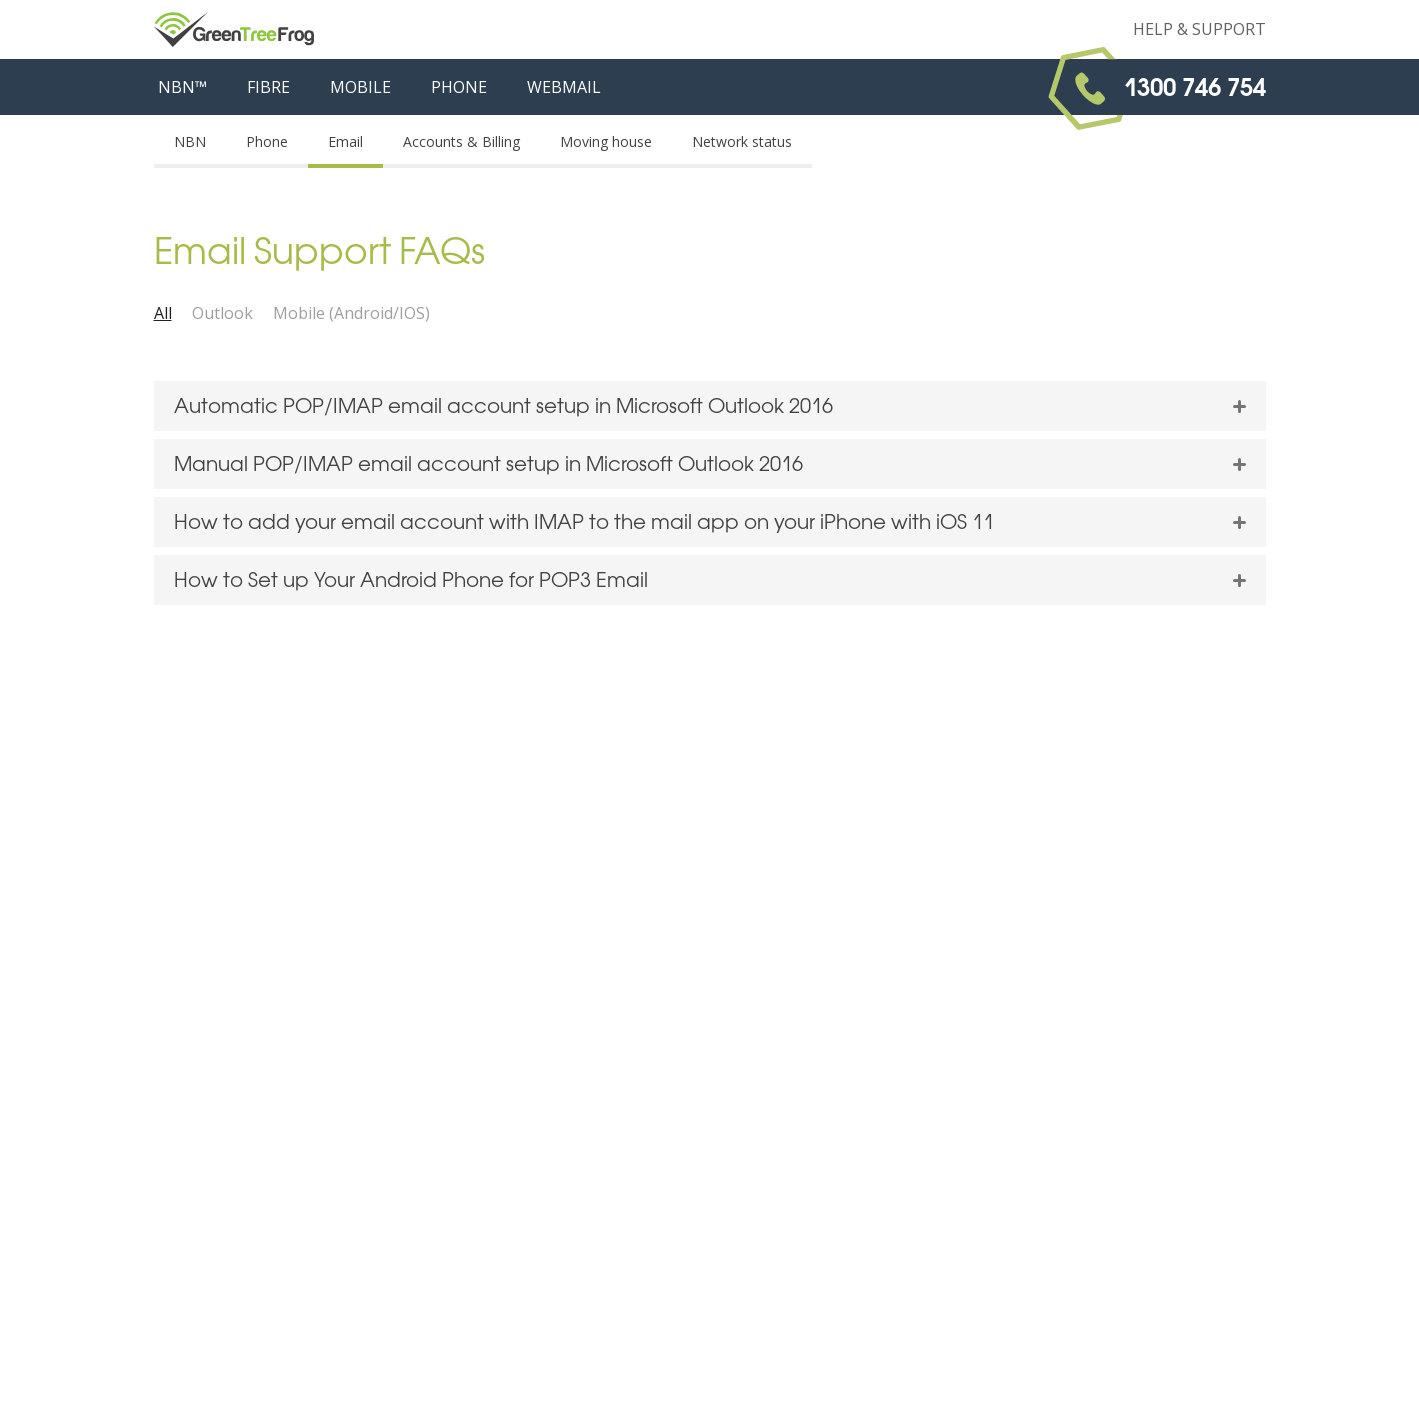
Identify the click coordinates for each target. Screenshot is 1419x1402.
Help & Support (1199, 29)
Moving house (606, 141)
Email (345, 141)
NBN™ (182, 87)
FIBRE (268, 87)
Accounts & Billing (461, 141)
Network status (742, 141)
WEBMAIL (564, 87)
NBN (190, 141)
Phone (267, 141)
